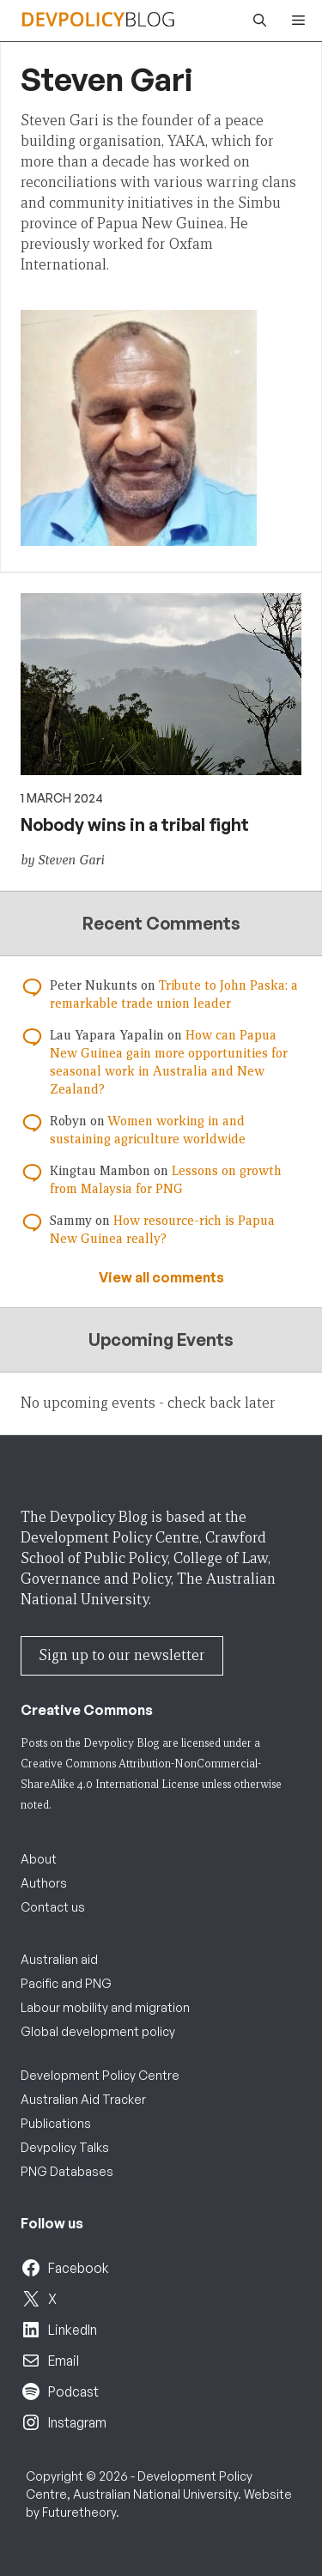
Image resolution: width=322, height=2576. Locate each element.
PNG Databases (67, 2171)
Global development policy (98, 2031)
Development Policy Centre (100, 2075)
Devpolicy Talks (65, 2147)
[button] (255, 20)
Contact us (53, 1907)
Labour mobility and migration (105, 2007)
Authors (44, 1883)
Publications (56, 2123)
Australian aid (59, 1959)
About (39, 1859)
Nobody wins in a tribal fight (135, 824)
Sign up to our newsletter (122, 1655)
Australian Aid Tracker (83, 2099)
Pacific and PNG (66, 1983)
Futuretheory (79, 2512)
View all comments (161, 1277)
